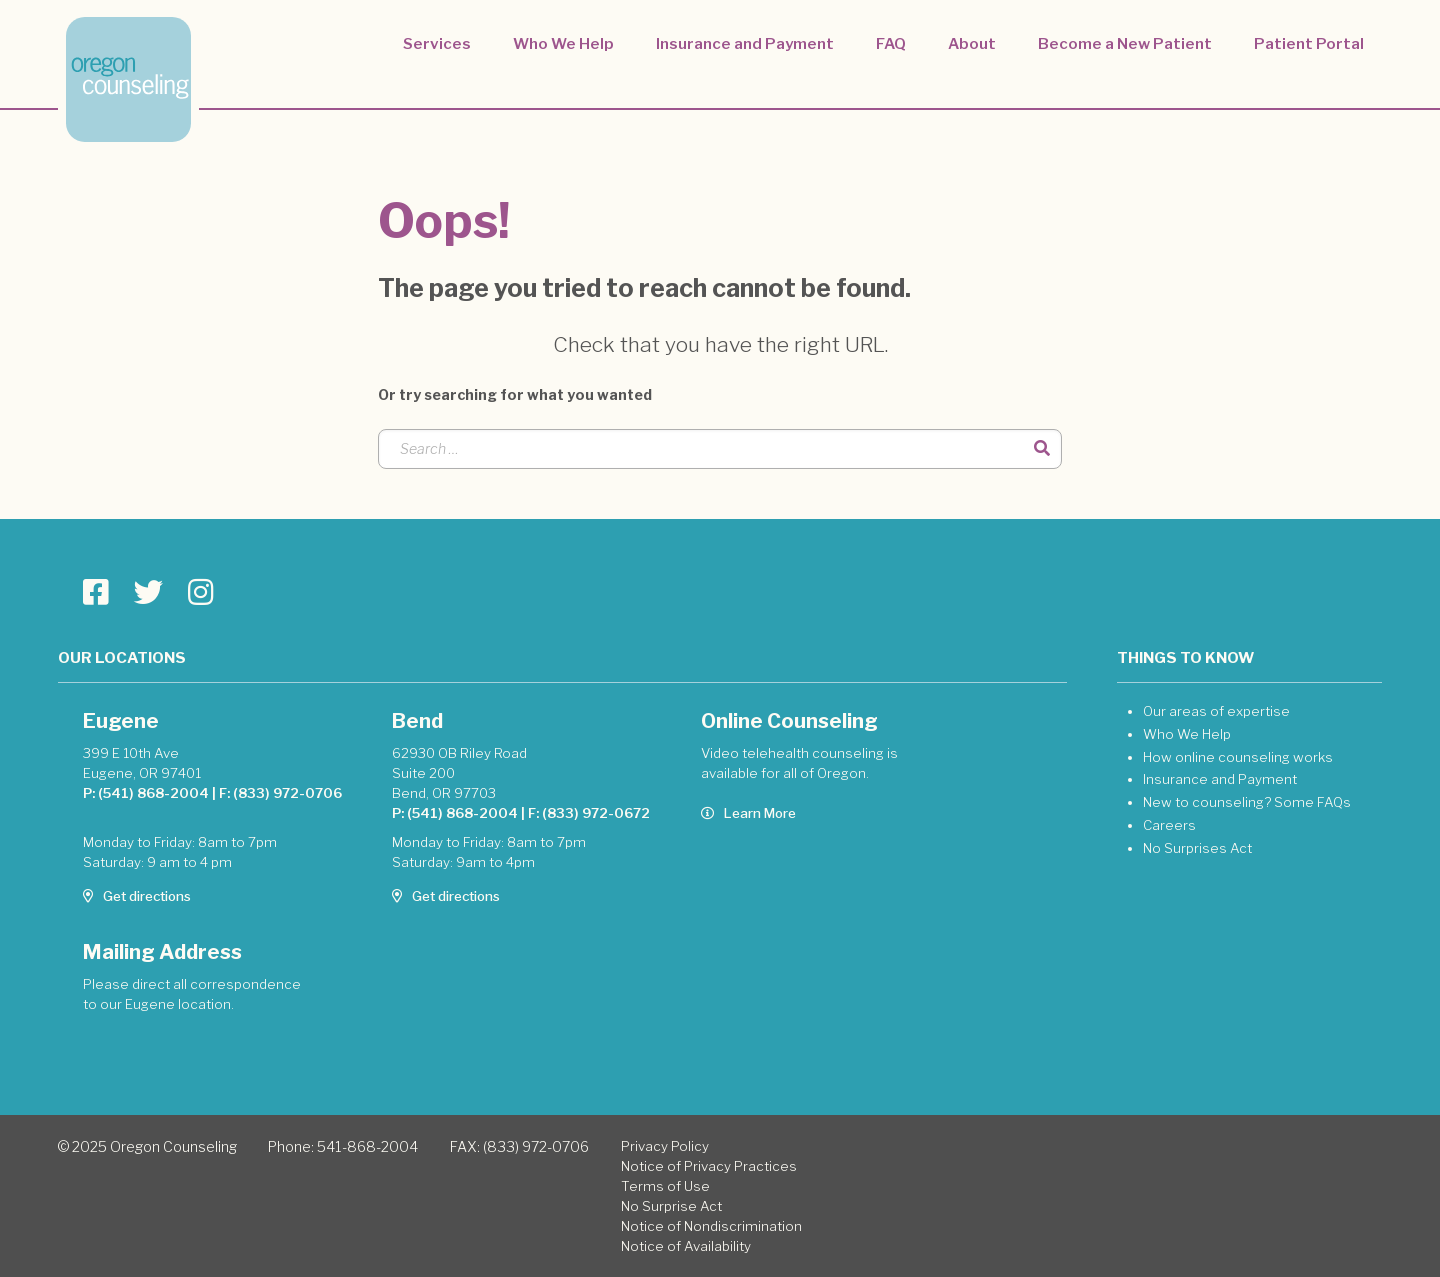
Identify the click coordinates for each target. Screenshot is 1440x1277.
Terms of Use (665, 1186)
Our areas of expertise (1216, 711)
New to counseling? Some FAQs (1247, 802)
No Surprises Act (1197, 848)
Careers (1169, 825)
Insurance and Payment (745, 43)
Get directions (137, 896)
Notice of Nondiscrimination (711, 1226)
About (972, 43)
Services (437, 43)
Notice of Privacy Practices (709, 1166)
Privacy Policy (665, 1146)
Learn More (748, 813)
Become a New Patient (1125, 43)
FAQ (891, 43)
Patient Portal (1309, 43)
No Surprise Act (671, 1206)
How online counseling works (1238, 757)
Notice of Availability (686, 1246)
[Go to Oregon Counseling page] (96, 592)
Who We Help (563, 43)
